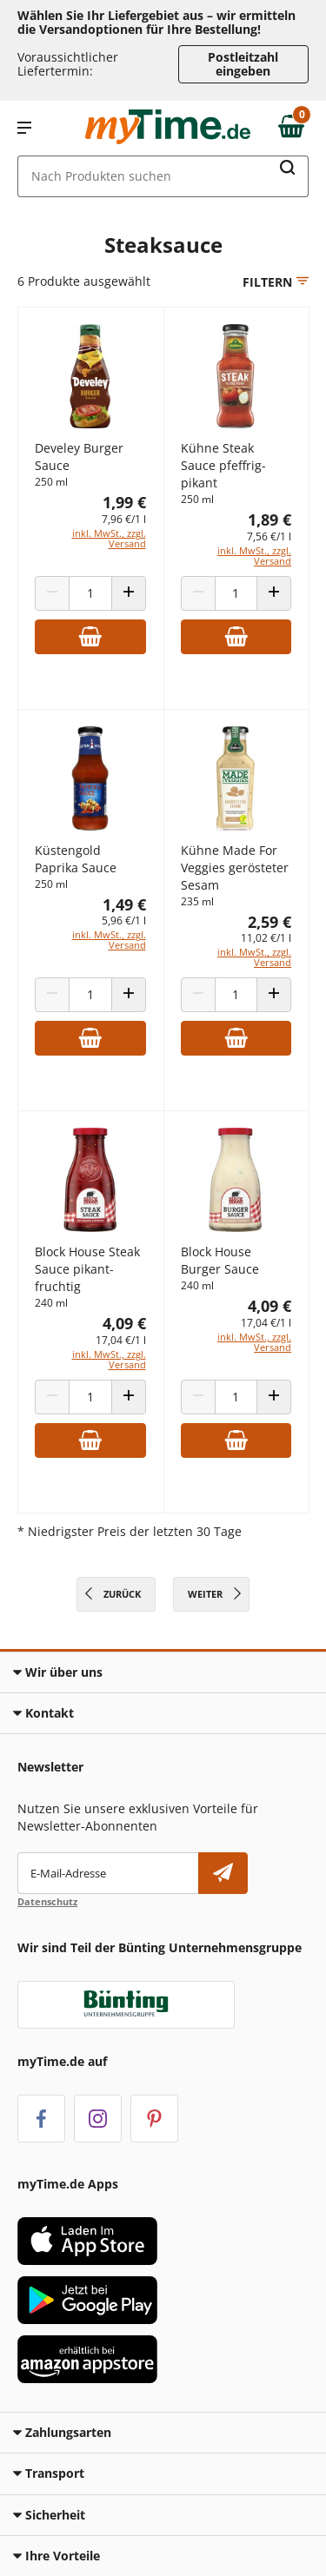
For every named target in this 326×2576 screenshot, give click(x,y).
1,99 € (124, 502)
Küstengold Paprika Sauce (75, 859)
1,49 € (124, 904)
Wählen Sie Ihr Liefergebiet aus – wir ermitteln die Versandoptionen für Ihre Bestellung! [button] (156, 22)
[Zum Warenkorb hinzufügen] (90, 636)
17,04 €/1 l (121, 1340)
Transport (48, 2473)
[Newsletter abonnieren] (223, 1873)
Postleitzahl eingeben (243, 64)
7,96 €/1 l (124, 519)
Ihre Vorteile (56, 2555)
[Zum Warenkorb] (295, 128)
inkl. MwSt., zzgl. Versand (109, 538)
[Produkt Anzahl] (90, 593)
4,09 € (124, 1323)
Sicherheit (49, 2514)
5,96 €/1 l (124, 920)
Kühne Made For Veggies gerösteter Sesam (235, 867)
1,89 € (269, 519)
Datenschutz (47, 1901)
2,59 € (269, 921)
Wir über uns (58, 1672)
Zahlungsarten (62, 2432)
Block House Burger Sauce (220, 1260)
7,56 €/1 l (269, 536)
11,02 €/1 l (266, 937)
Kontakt (43, 1713)
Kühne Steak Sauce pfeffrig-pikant (223, 465)
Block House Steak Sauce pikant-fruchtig (87, 1269)
